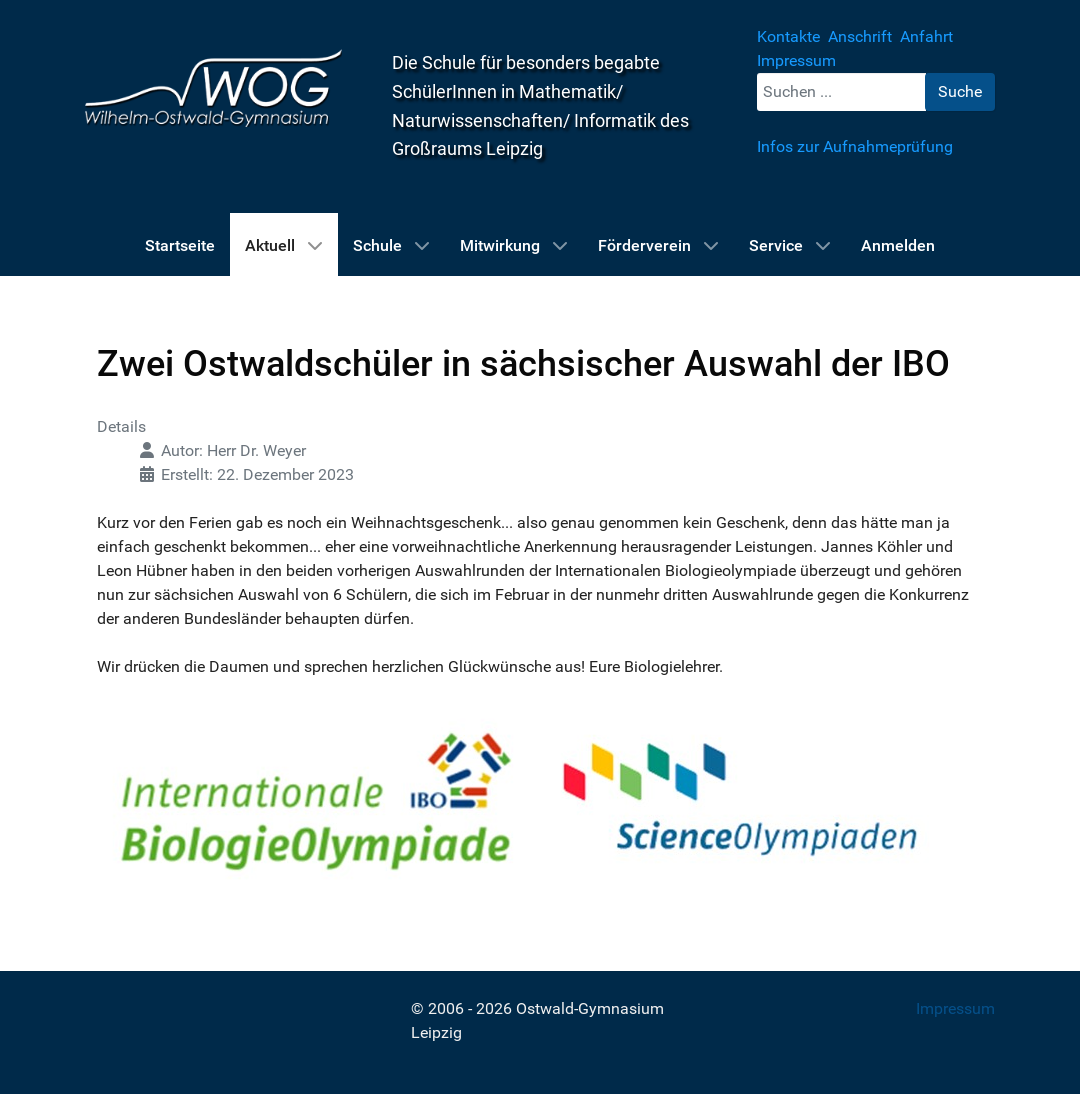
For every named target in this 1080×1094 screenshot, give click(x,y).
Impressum (955, 1008)
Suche (960, 91)
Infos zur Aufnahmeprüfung (855, 146)
